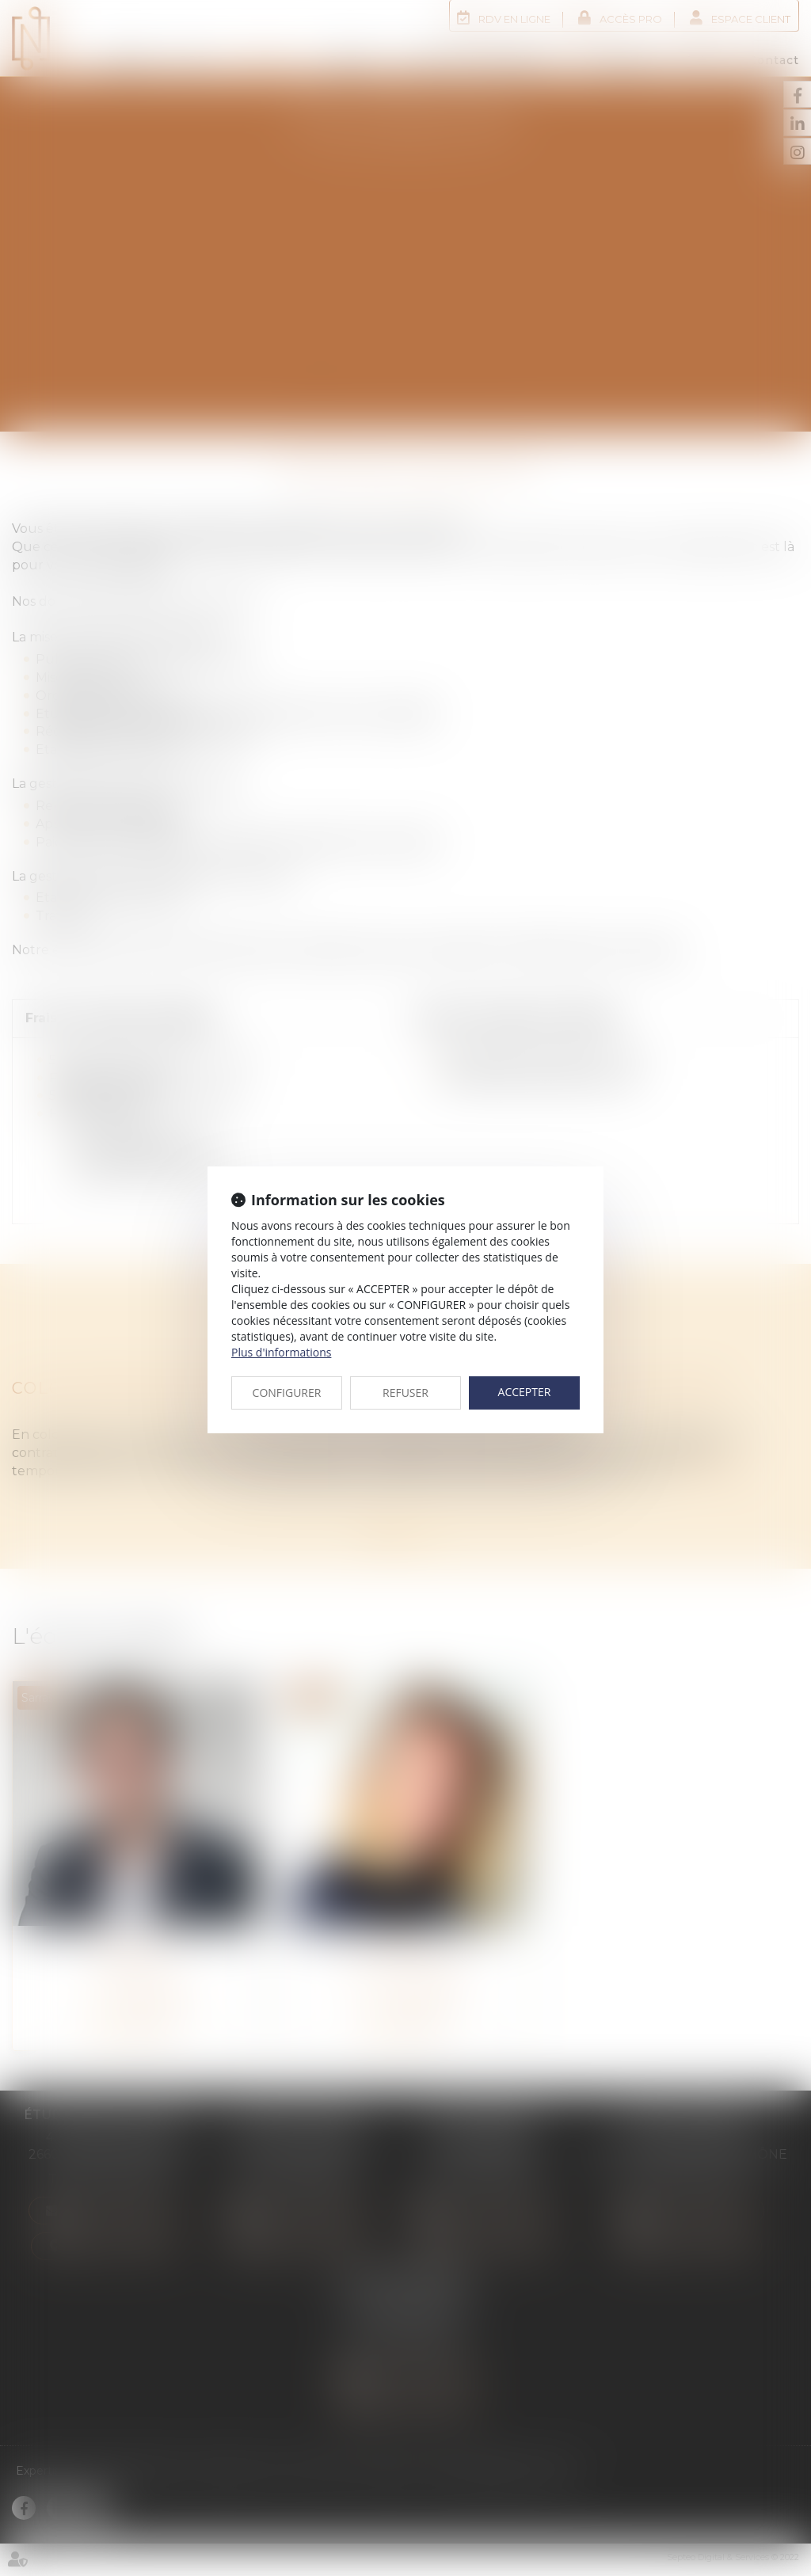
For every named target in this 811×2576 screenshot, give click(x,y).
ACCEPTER (524, 1391)
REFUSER (405, 1392)
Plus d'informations (281, 1352)
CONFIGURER (287, 1392)
